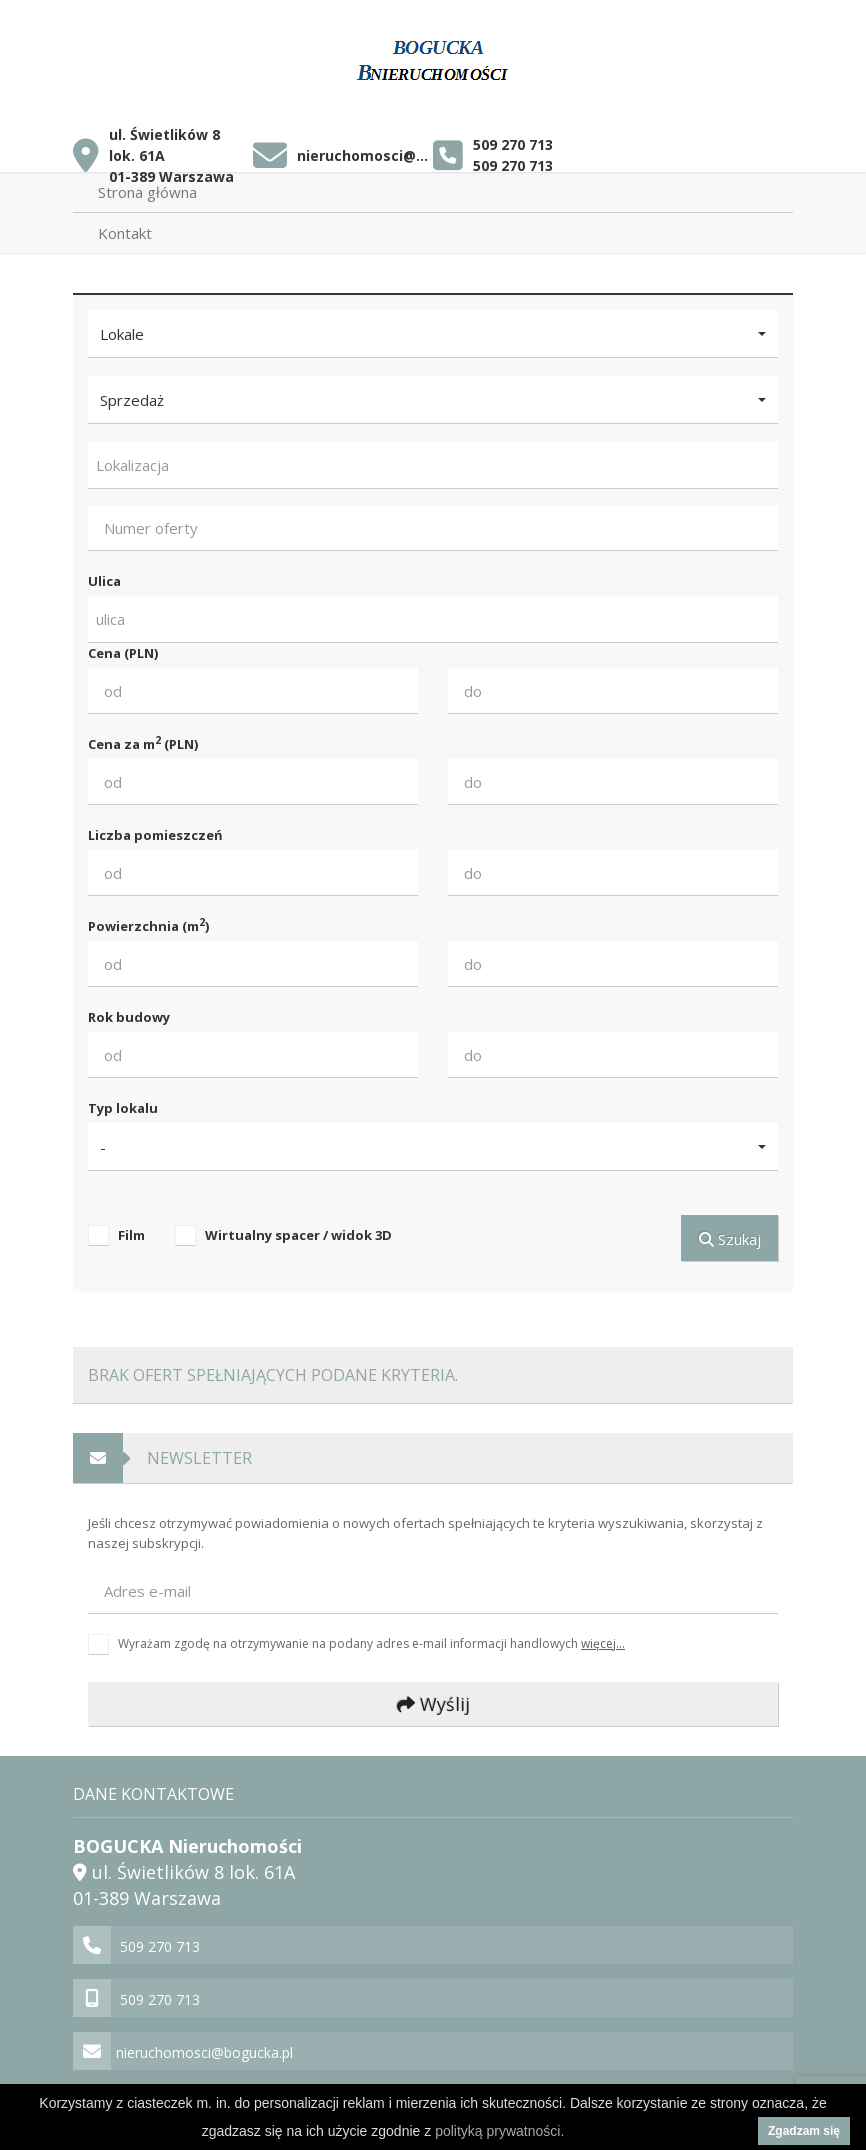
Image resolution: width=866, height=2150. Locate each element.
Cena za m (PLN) (143, 743)
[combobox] (433, 465)
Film (131, 1235)
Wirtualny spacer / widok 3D (298, 1235)
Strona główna (147, 192)
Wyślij (433, 1704)
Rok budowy (129, 1017)
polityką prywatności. (499, 2131)
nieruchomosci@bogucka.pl (364, 155)
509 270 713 (513, 144)
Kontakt (125, 233)
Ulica (104, 581)
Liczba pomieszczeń (155, 835)
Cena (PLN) (123, 653)
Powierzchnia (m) (148, 925)
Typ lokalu (123, 1108)
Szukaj (730, 1239)
